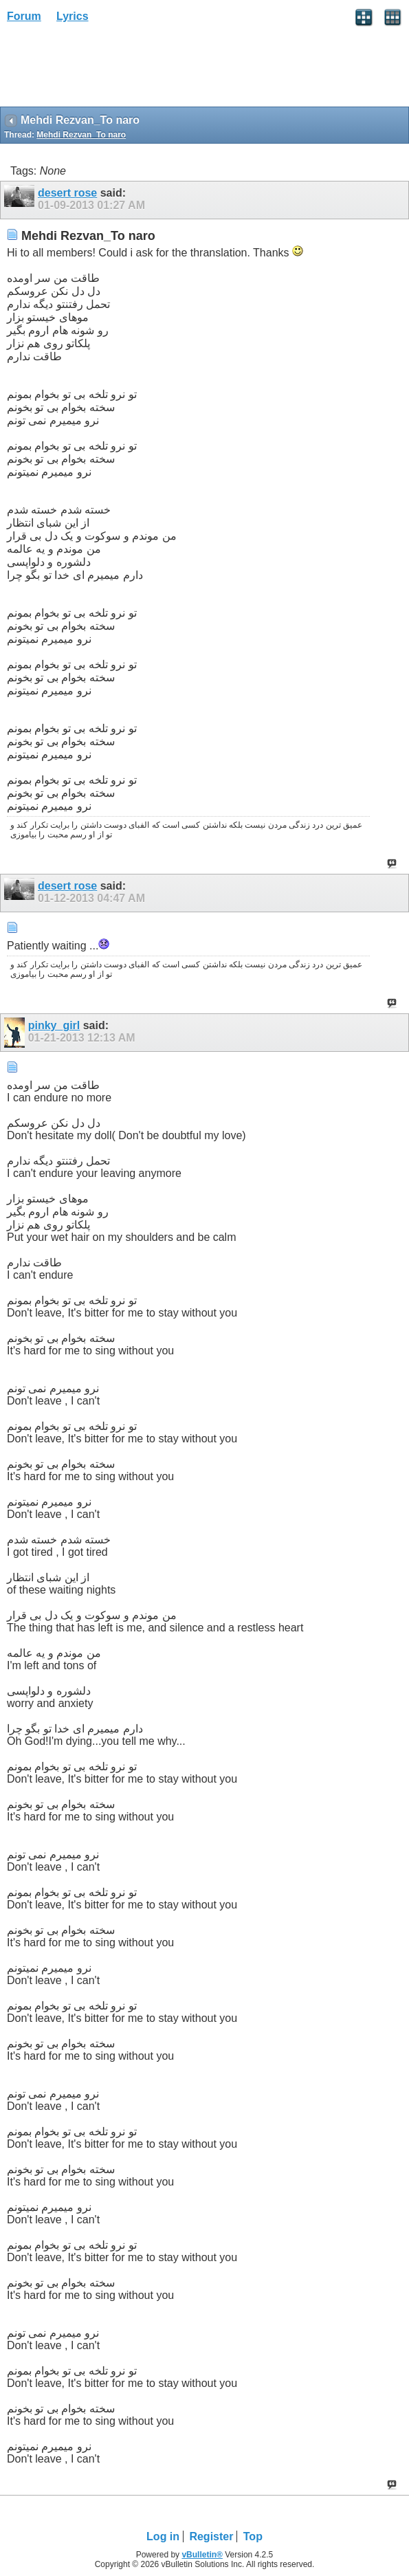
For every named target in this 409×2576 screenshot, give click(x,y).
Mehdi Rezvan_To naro (81, 135)
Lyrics (72, 16)
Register (211, 2536)
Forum (24, 16)
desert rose (67, 193)
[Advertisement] (110, 69)
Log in (162, 2536)
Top (253, 2536)
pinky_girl (54, 1025)
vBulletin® (202, 2555)
